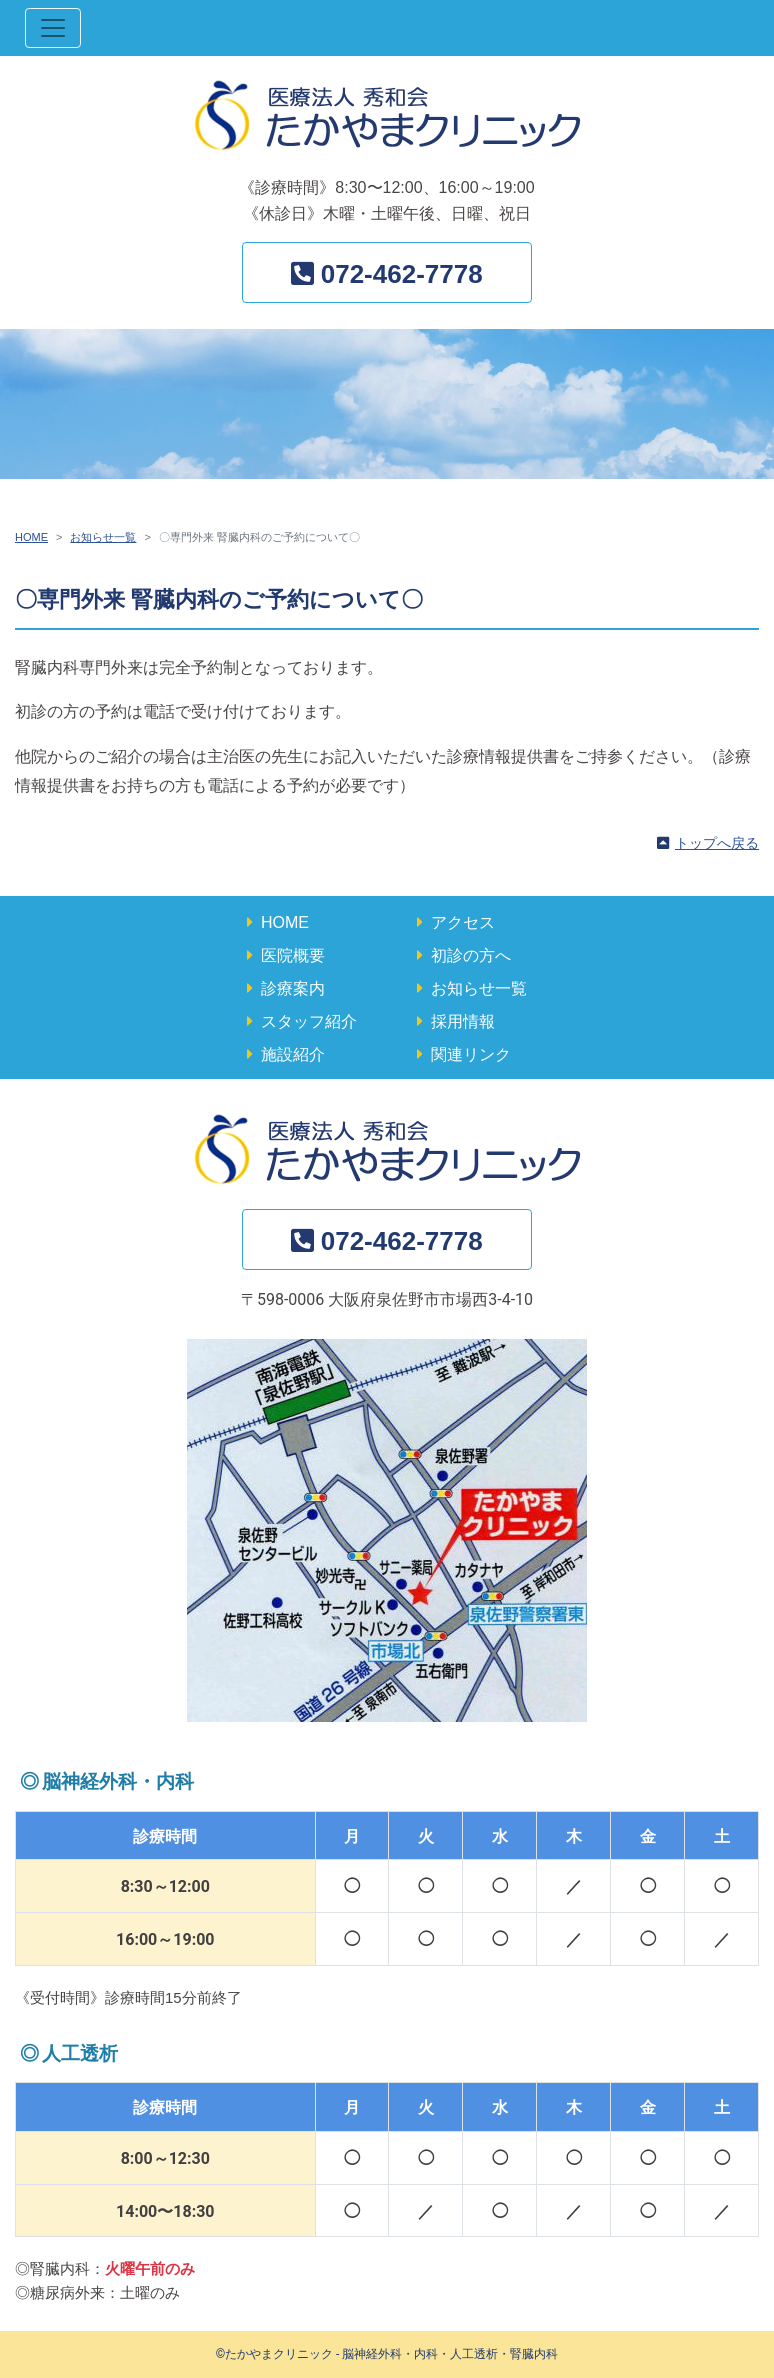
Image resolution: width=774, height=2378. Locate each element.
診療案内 (293, 988)
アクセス (463, 922)
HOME (31, 537)
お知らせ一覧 (103, 537)
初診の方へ (471, 955)
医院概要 (293, 955)
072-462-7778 (402, 274)
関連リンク (471, 1054)
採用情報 (463, 1021)
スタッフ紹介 (309, 1021)
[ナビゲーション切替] (53, 28)
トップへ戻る (717, 843)
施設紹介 (293, 1054)
